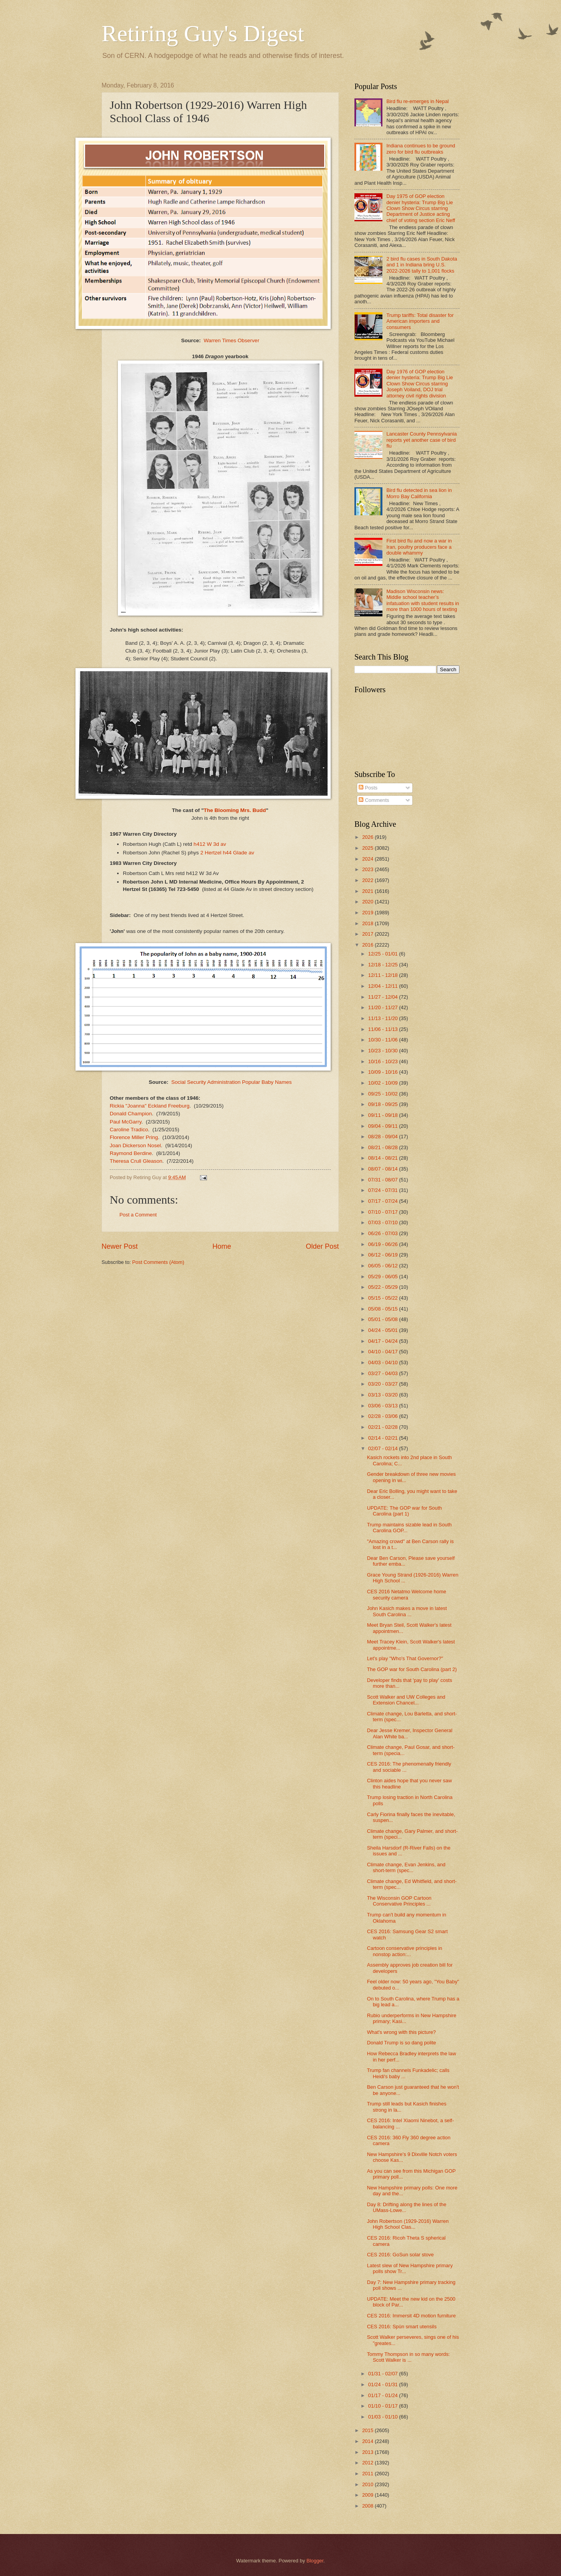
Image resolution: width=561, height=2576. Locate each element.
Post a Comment (138, 1215)
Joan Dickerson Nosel (135, 1145)
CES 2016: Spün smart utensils (402, 2326)
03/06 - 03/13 (383, 1406)
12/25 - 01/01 (383, 954)
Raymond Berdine (131, 1153)
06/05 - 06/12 (383, 1266)
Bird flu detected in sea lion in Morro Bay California (419, 493)
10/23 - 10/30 (383, 1051)
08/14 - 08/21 (383, 1158)
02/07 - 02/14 (383, 1448)
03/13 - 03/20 (383, 1395)
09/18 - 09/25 (383, 1104)
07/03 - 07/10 (383, 1222)
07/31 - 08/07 (383, 1180)
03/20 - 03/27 (383, 1384)
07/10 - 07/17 (383, 1212)
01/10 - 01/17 (383, 2406)
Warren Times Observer (231, 340)
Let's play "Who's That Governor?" (405, 1658)
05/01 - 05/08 (383, 1319)
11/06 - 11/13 (383, 1029)
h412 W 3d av (210, 844)
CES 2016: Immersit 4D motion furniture (411, 2316)
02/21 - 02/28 (383, 1427)
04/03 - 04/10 (383, 1362)
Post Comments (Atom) (158, 1262)
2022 (368, 880)
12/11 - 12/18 (383, 975)
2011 (368, 2473)
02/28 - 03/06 (383, 1416)
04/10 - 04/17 (383, 1351)
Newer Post (120, 1246)
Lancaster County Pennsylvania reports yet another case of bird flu (421, 440)
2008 (368, 2506)
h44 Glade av (238, 853)
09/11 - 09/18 (383, 1115)
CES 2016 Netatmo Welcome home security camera (406, 1594)
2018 (368, 923)
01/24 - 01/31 (383, 2384)
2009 (368, 2495)
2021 (368, 891)
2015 (368, 2430)
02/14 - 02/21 (383, 1438)
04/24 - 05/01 (383, 1330)
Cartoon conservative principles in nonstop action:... (404, 1951)
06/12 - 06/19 (383, 1255)
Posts (368, 788)
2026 (368, 837)
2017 (368, 934)
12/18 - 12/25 (383, 965)
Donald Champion (131, 1113)
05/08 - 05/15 (383, 1309)
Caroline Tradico (129, 1129)
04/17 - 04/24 (383, 1341)
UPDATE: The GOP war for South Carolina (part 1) (404, 1511)
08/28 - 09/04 (383, 1136)
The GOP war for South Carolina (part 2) (412, 1669)
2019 (368, 912)
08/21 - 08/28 (383, 1147)
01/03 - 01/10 (383, 2417)
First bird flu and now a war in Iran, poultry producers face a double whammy (419, 547)
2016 (368, 945)
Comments (374, 800)
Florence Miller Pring (134, 1137)
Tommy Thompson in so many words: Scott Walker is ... (408, 2357)
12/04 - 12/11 (383, 986)
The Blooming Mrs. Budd (235, 810)
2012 (368, 2463)
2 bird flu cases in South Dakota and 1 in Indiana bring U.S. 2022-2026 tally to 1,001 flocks (421, 265)
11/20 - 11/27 (383, 1007)
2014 (368, 2441)
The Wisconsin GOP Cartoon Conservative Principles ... (399, 1901)
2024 (368, 859)
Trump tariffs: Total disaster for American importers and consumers (420, 321)
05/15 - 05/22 (383, 1298)
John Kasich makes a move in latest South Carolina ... (407, 1611)
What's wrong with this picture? (401, 2032)
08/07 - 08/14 (383, 1169)
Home (221, 1246)
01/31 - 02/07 (383, 2373)
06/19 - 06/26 (383, 1244)
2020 (368, 902)
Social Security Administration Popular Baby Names (231, 1082)
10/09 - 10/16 (383, 1072)
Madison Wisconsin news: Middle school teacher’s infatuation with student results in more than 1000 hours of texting (422, 600)
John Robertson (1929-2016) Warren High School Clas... (408, 2224)
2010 (368, 2484)
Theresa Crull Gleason (136, 1161)
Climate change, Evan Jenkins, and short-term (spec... (406, 1867)
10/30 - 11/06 (383, 1040)
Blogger (315, 2561)
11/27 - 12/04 (383, 997)
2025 (368, 848)
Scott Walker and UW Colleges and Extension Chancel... (406, 1700)
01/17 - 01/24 (383, 2395)
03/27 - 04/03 (383, 1373)
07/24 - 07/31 (383, 1190)
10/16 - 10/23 (383, 1061)
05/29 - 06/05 (383, 1276)
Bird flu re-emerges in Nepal (417, 101)
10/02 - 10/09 (383, 1083)
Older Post (322, 1246)
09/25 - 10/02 (383, 1094)
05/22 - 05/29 (383, 1287)
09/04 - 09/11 (383, 1126)
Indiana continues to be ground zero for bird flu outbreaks (420, 148)
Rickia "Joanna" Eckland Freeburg (149, 1106)
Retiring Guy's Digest (203, 33)
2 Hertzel (210, 853)
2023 (368, 869)
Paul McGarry (126, 1122)
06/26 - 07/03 (383, 1233)
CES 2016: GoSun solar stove (400, 2255)
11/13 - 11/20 (383, 1018)
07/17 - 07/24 (383, 1201)
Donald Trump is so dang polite (401, 2043)
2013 (368, 2452)
